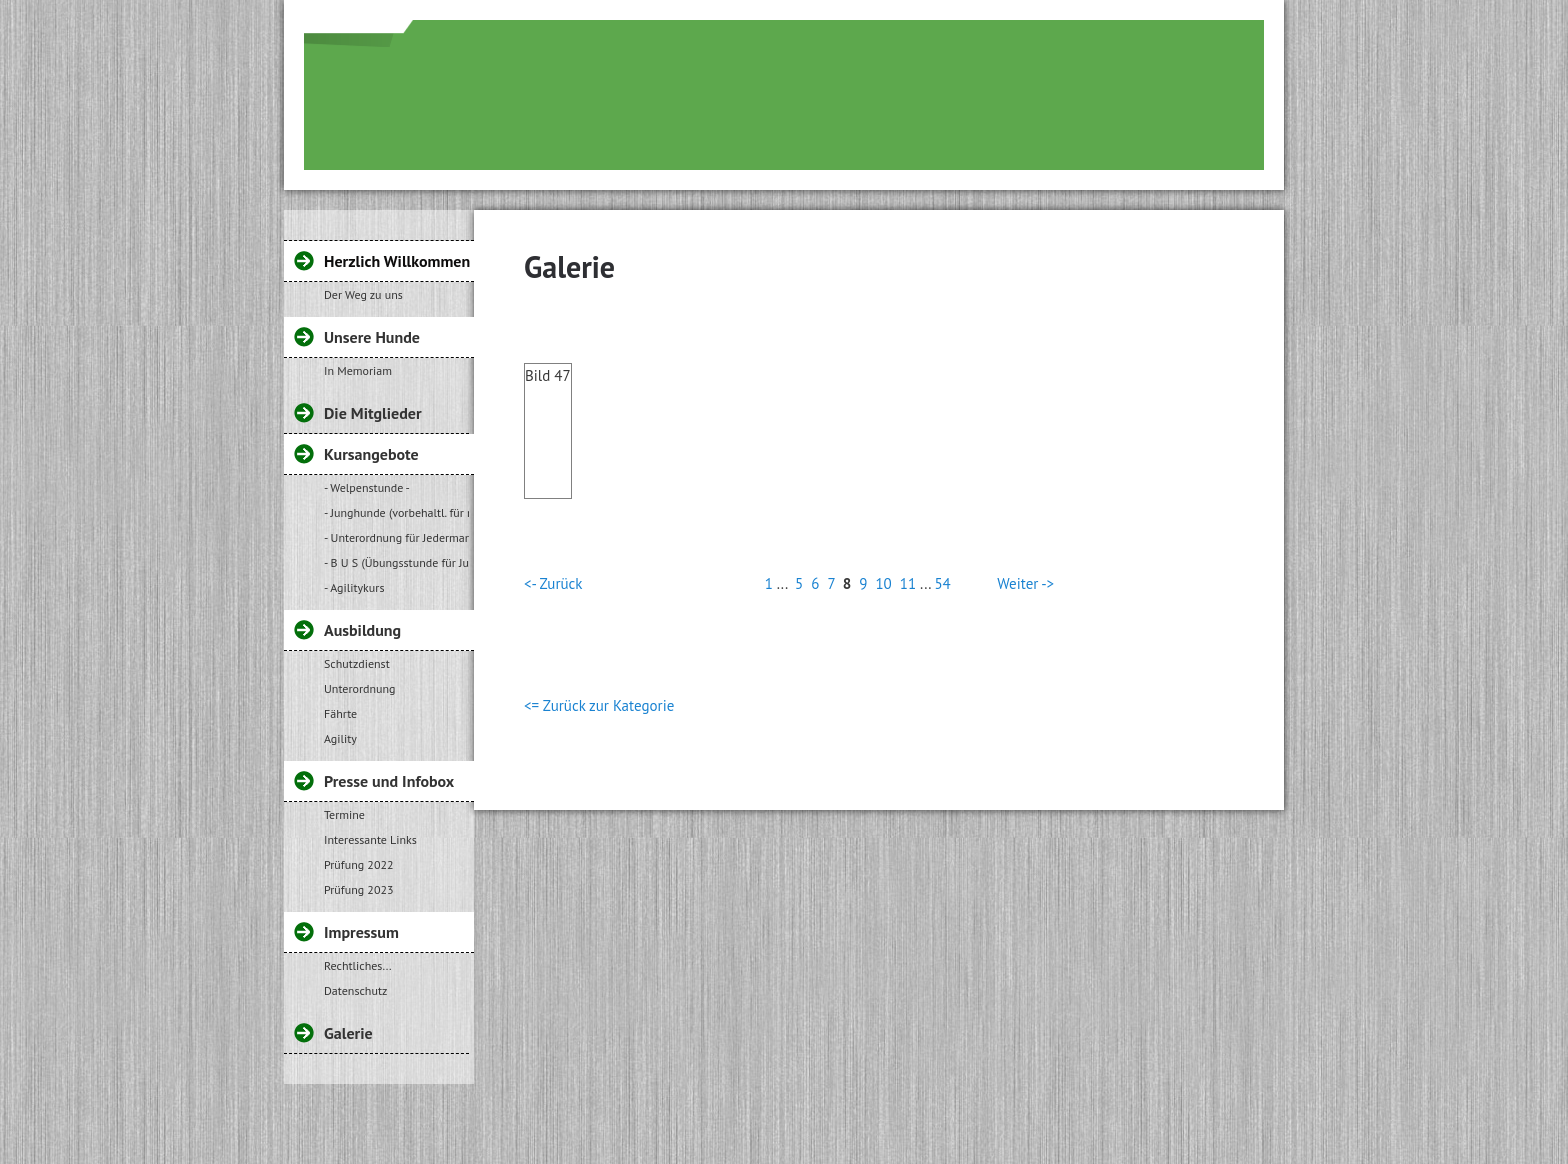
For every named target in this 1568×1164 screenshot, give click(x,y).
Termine (344, 814)
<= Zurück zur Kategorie (599, 705)
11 (908, 583)
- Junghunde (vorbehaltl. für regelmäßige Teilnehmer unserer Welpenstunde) (396, 512)
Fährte (340, 713)
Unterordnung (360, 688)
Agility (340, 738)
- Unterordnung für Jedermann (396, 537)
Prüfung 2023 (359, 889)
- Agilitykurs (354, 587)
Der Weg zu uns (363, 294)
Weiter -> (1025, 583)
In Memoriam (358, 370)
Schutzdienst (357, 663)
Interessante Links (370, 839)
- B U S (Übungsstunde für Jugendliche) (396, 562)
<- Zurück (553, 583)
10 (883, 583)
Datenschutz (355, 990)
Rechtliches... (358, 965)
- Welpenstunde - (367, 487)
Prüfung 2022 (359, 864)
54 (942, 583)
